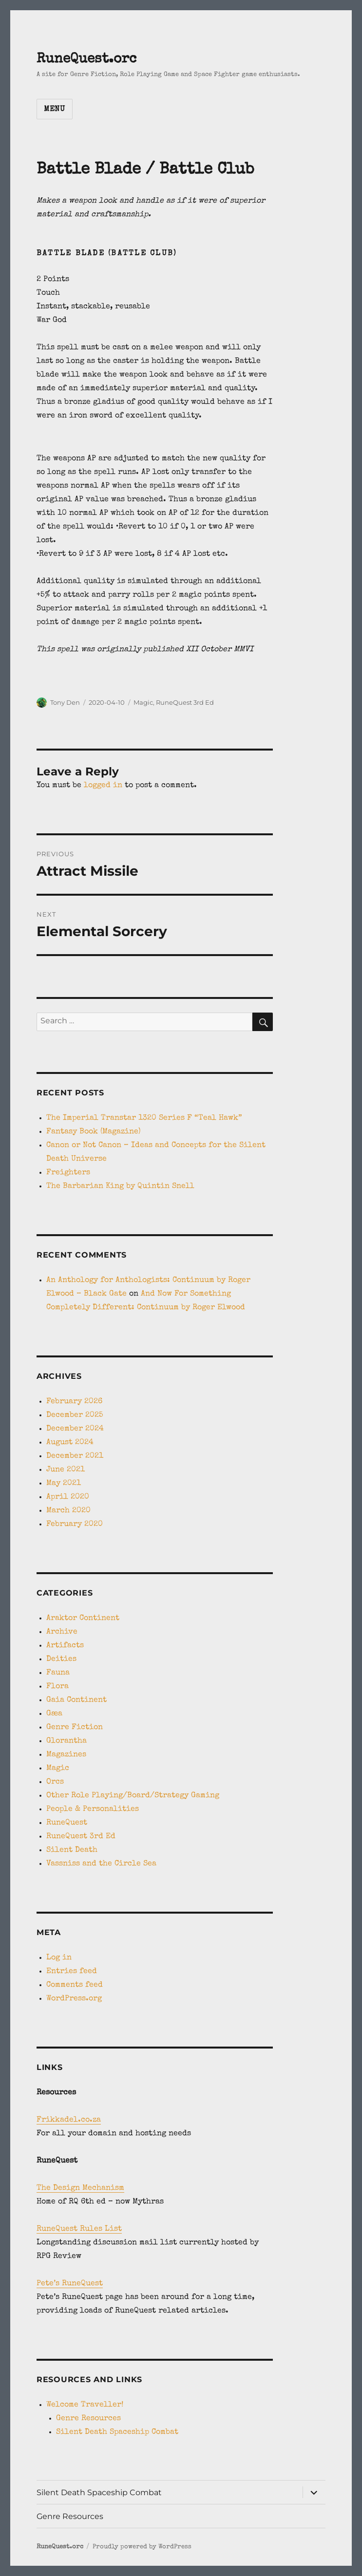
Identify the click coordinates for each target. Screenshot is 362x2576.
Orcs (55, 1782)
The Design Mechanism (80, 2188)
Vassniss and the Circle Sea (101, 1864)
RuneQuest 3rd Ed (185, 702)
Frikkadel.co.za (69, 2120)
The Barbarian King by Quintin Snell (120, 1186)
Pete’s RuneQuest (70, 2284)
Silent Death (71, 1850)
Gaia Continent (76, 1700)
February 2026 (74, 1402)
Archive (61, 1632)
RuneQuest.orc (86, 59)
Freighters (68, 1173)
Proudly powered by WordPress (142, 2547)
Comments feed (74, 1985)
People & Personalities (92, 1809)
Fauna (58, 1673)
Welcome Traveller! (84, 2405)
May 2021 (63, 1483)
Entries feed (71, 1971)
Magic (143, 702)
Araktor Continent (82, 1618)
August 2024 (70, 1443)
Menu (54, 109)
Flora (57, 1687)
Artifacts (65, 1646)
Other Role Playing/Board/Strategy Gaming (132, 1796)
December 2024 (75, 1429)
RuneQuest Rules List (79, 2229)
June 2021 (65, 1470)
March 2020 (68, 1511)
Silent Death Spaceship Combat (117, 2432)
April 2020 (67, 1497)
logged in (103, 786)
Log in (59, 1958)
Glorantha (66, 1741)
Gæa (54, 1714)
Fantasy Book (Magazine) (93, 1132)
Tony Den (65, 702)
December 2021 (74, 1456)
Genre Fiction (74, 1727)
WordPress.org (74, 1999)
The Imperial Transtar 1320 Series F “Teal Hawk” (144, 1118)
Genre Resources (88, 2419)
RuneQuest (66, 1823)
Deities (61, 1659)
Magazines (66, 1755)
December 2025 (74, 1415)
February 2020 (74, 1524)
